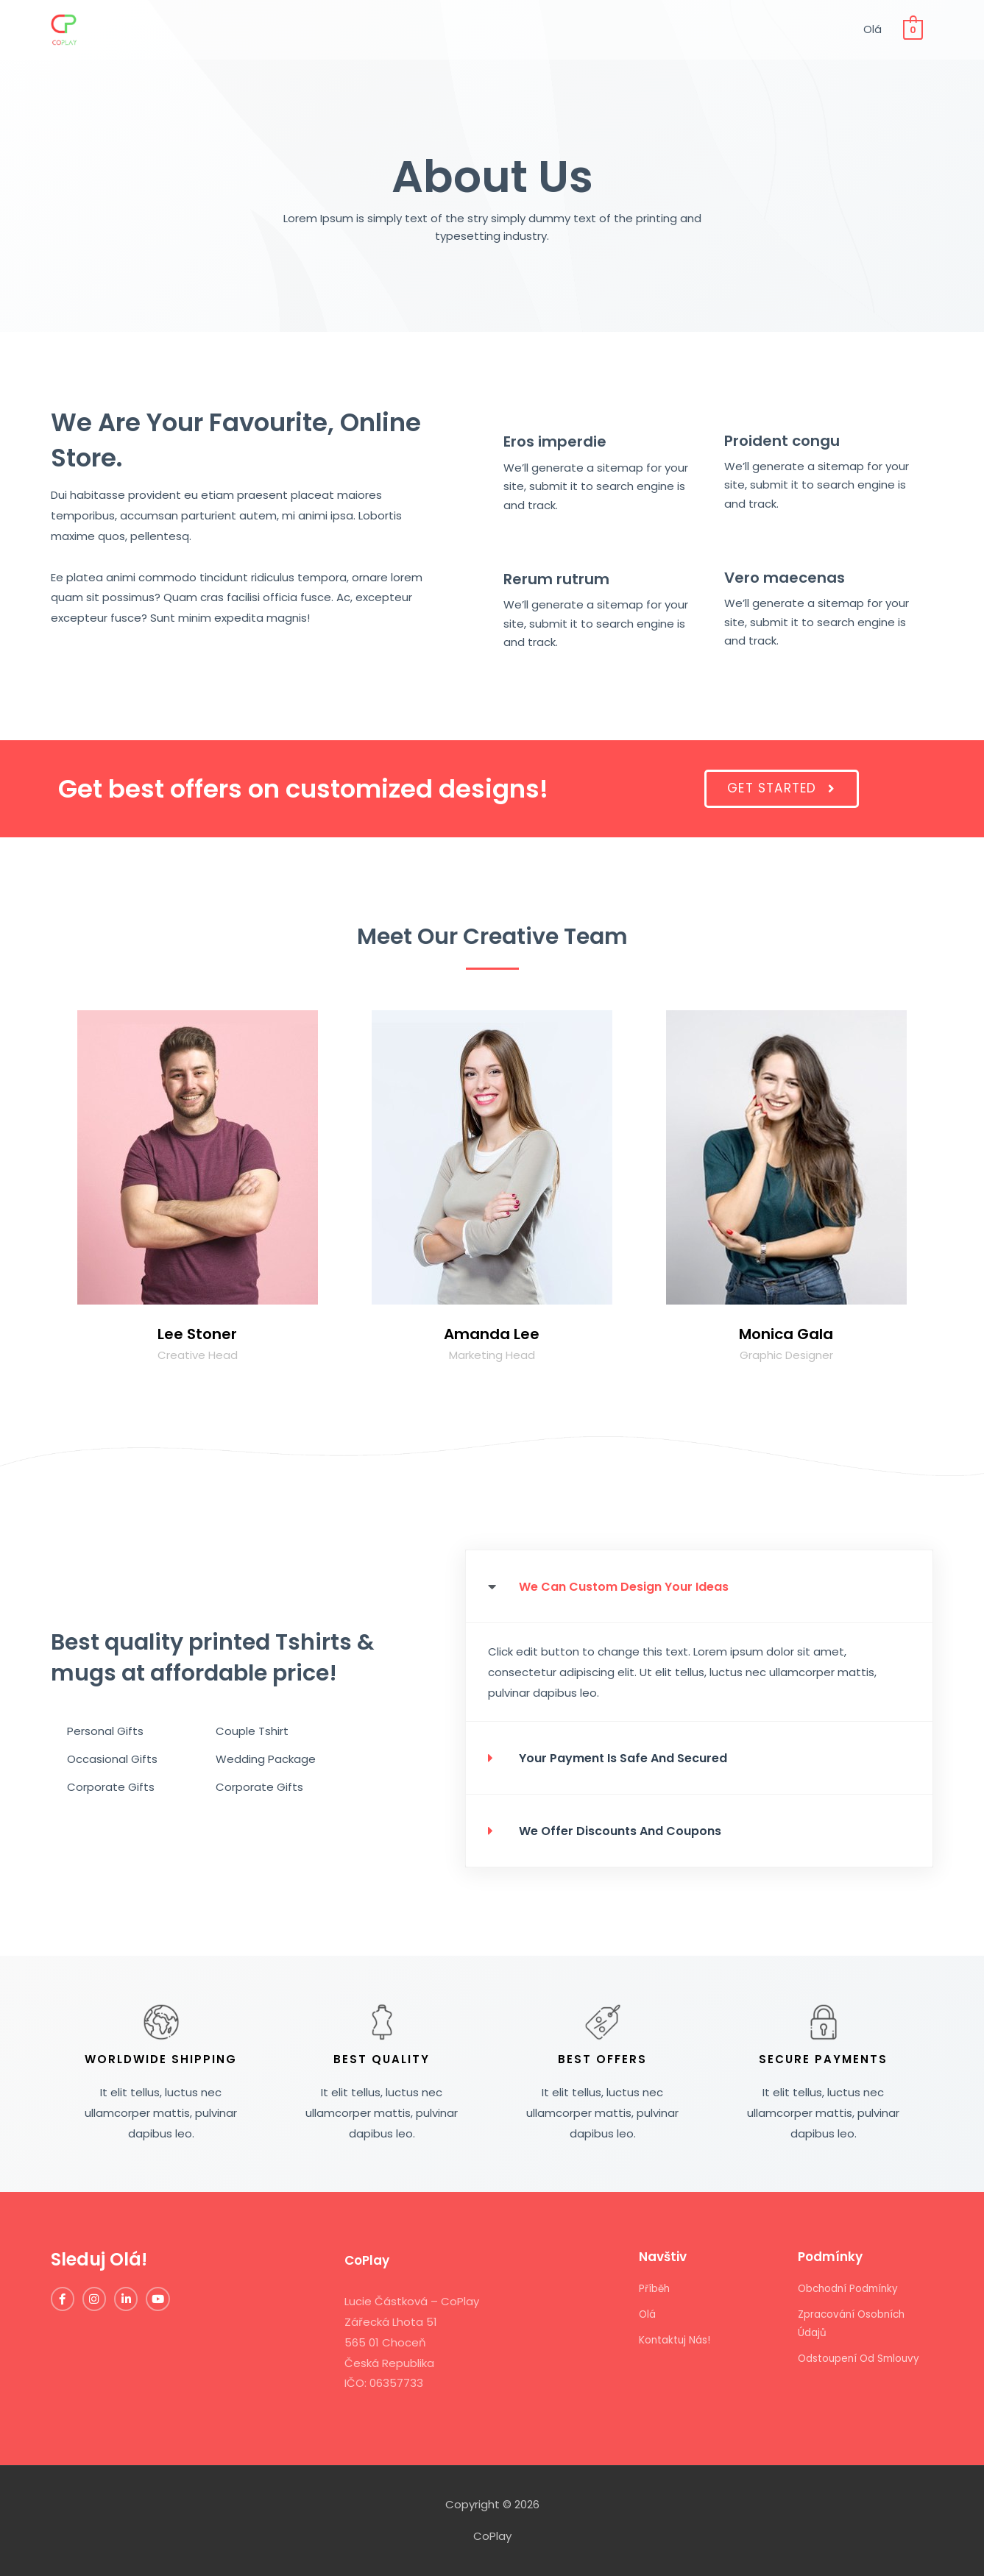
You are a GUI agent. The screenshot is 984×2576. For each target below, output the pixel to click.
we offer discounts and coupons (632, 1830)
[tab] (699, 1586)
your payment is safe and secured (636, 1757)
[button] (781, 789)
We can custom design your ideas (637, 1586)
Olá (871, 32)
